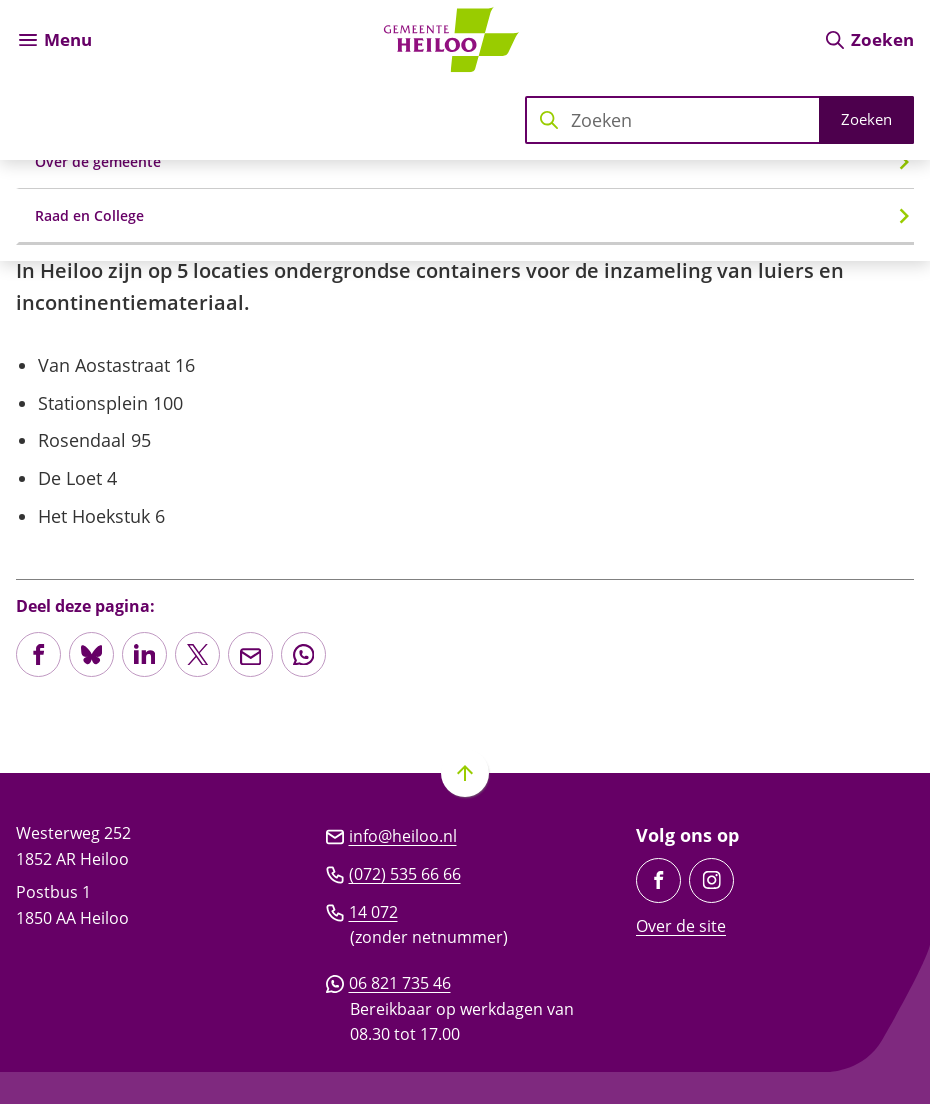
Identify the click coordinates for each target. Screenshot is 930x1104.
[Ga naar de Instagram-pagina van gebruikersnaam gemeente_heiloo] (711, 880)
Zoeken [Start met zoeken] (866, 119)
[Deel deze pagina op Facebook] (38, 654)
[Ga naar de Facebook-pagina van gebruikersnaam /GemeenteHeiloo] (658, 880)
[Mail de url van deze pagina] (250, 654)
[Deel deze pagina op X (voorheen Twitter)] (197, 654)
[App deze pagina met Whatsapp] (303, 654)
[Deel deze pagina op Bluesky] (91, 654)
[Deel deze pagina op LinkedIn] (144, 654)
